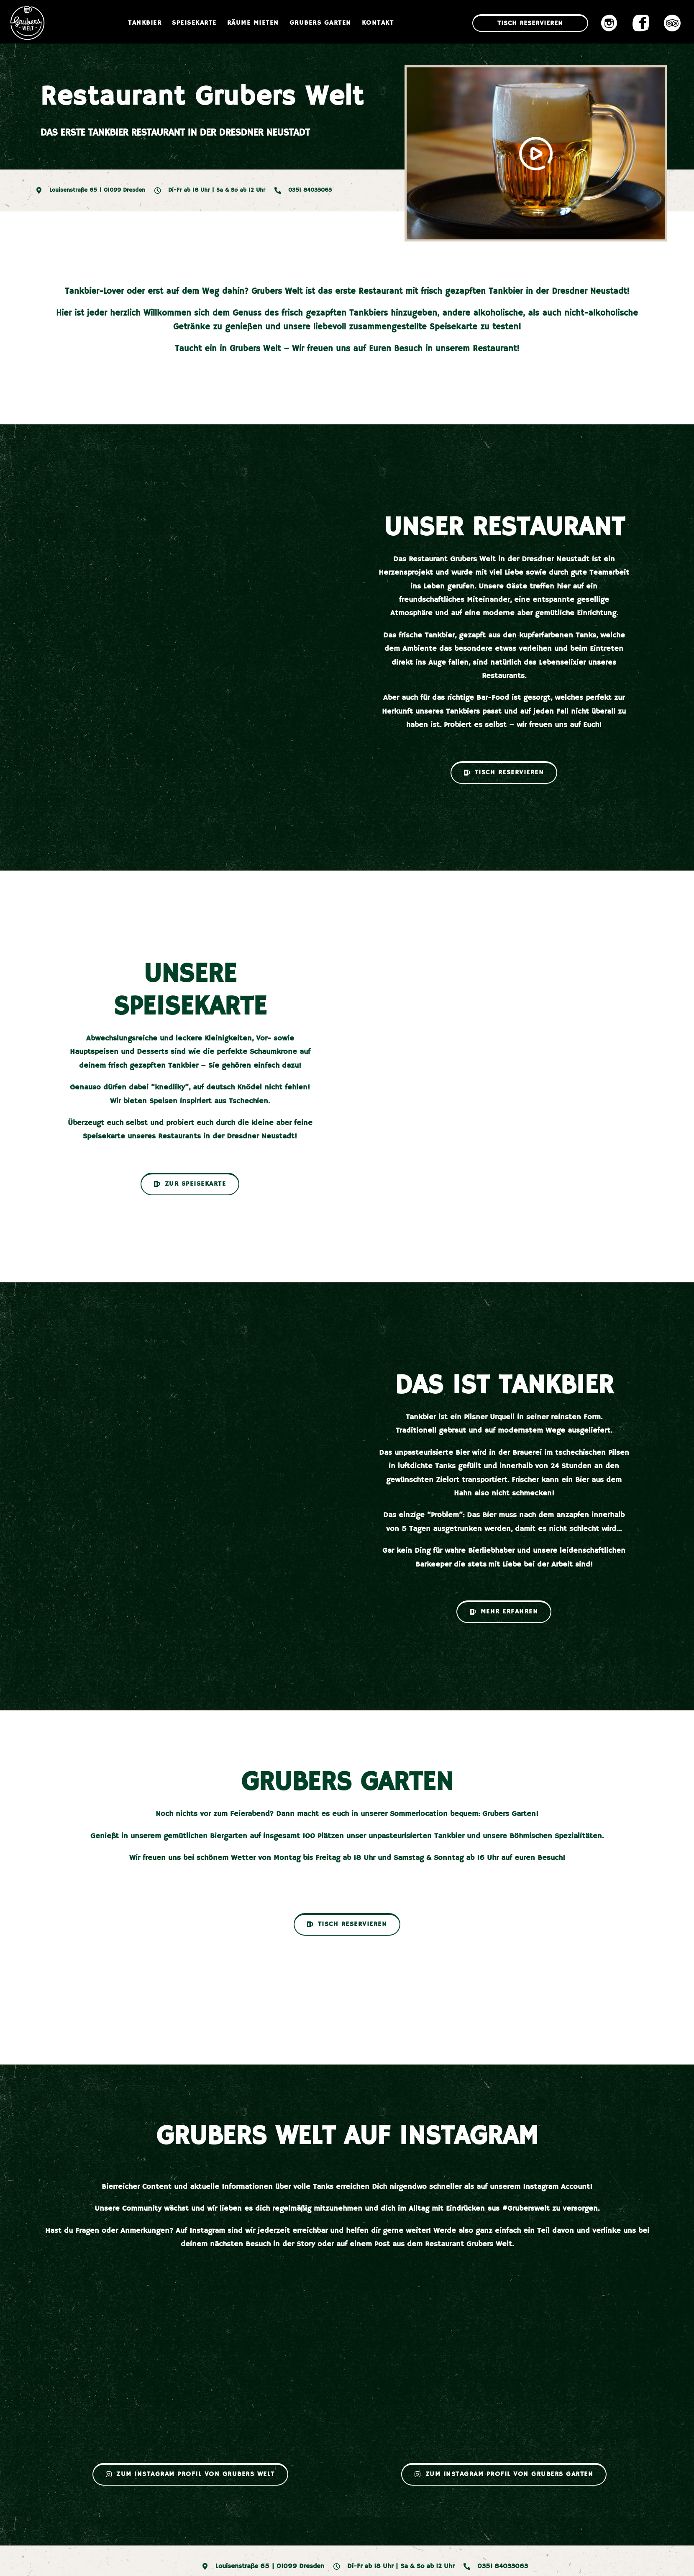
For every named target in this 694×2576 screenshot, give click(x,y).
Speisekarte (194, 23)
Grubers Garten (320, 23)
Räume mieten (253, 23)
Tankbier (144, 23)
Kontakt (378, 23)
